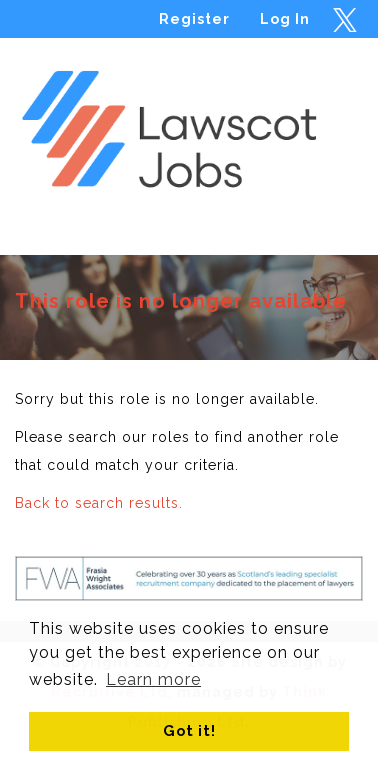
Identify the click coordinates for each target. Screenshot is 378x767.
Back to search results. (99, 503)
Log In (285, 19)
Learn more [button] (153, 679)
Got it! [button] (189, 730)
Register (194, 19)
